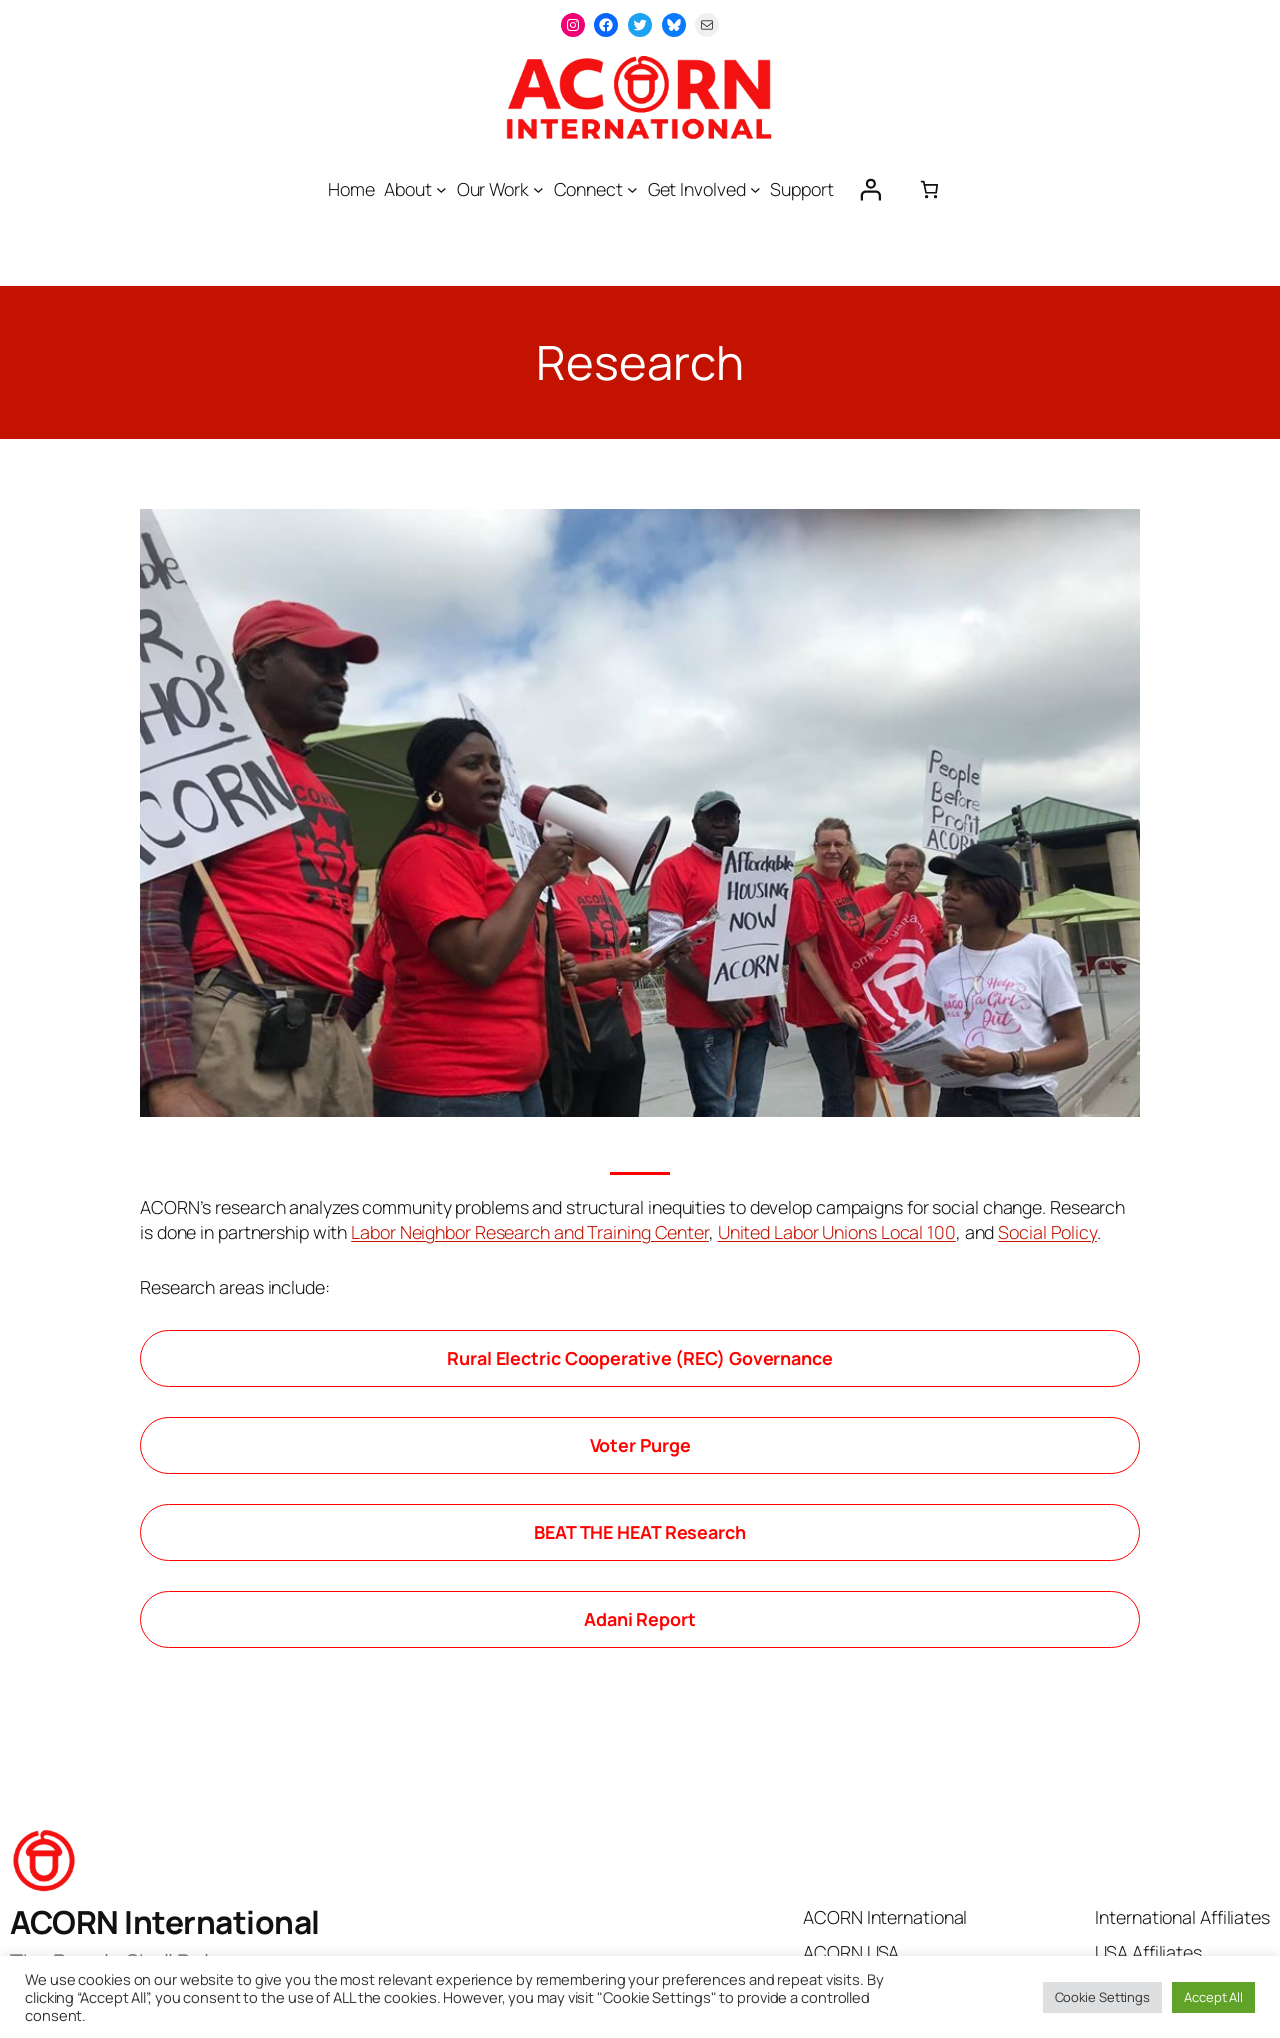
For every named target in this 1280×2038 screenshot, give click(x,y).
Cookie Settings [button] (1103, 1997)
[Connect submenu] (632, 189)
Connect (588, 189)
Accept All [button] (1213, 1997)
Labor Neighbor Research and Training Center (530, 1232)
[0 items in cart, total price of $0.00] (929, 189)
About (408, 189)
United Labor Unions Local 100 (837, 1232)
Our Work (493, 189)
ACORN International (165, 1922)
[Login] (870, 189)
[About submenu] (441, 189)
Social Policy (1047, 1232)
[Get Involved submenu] (755, 189)
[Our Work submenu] (538, 189)
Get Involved (697, 189)
